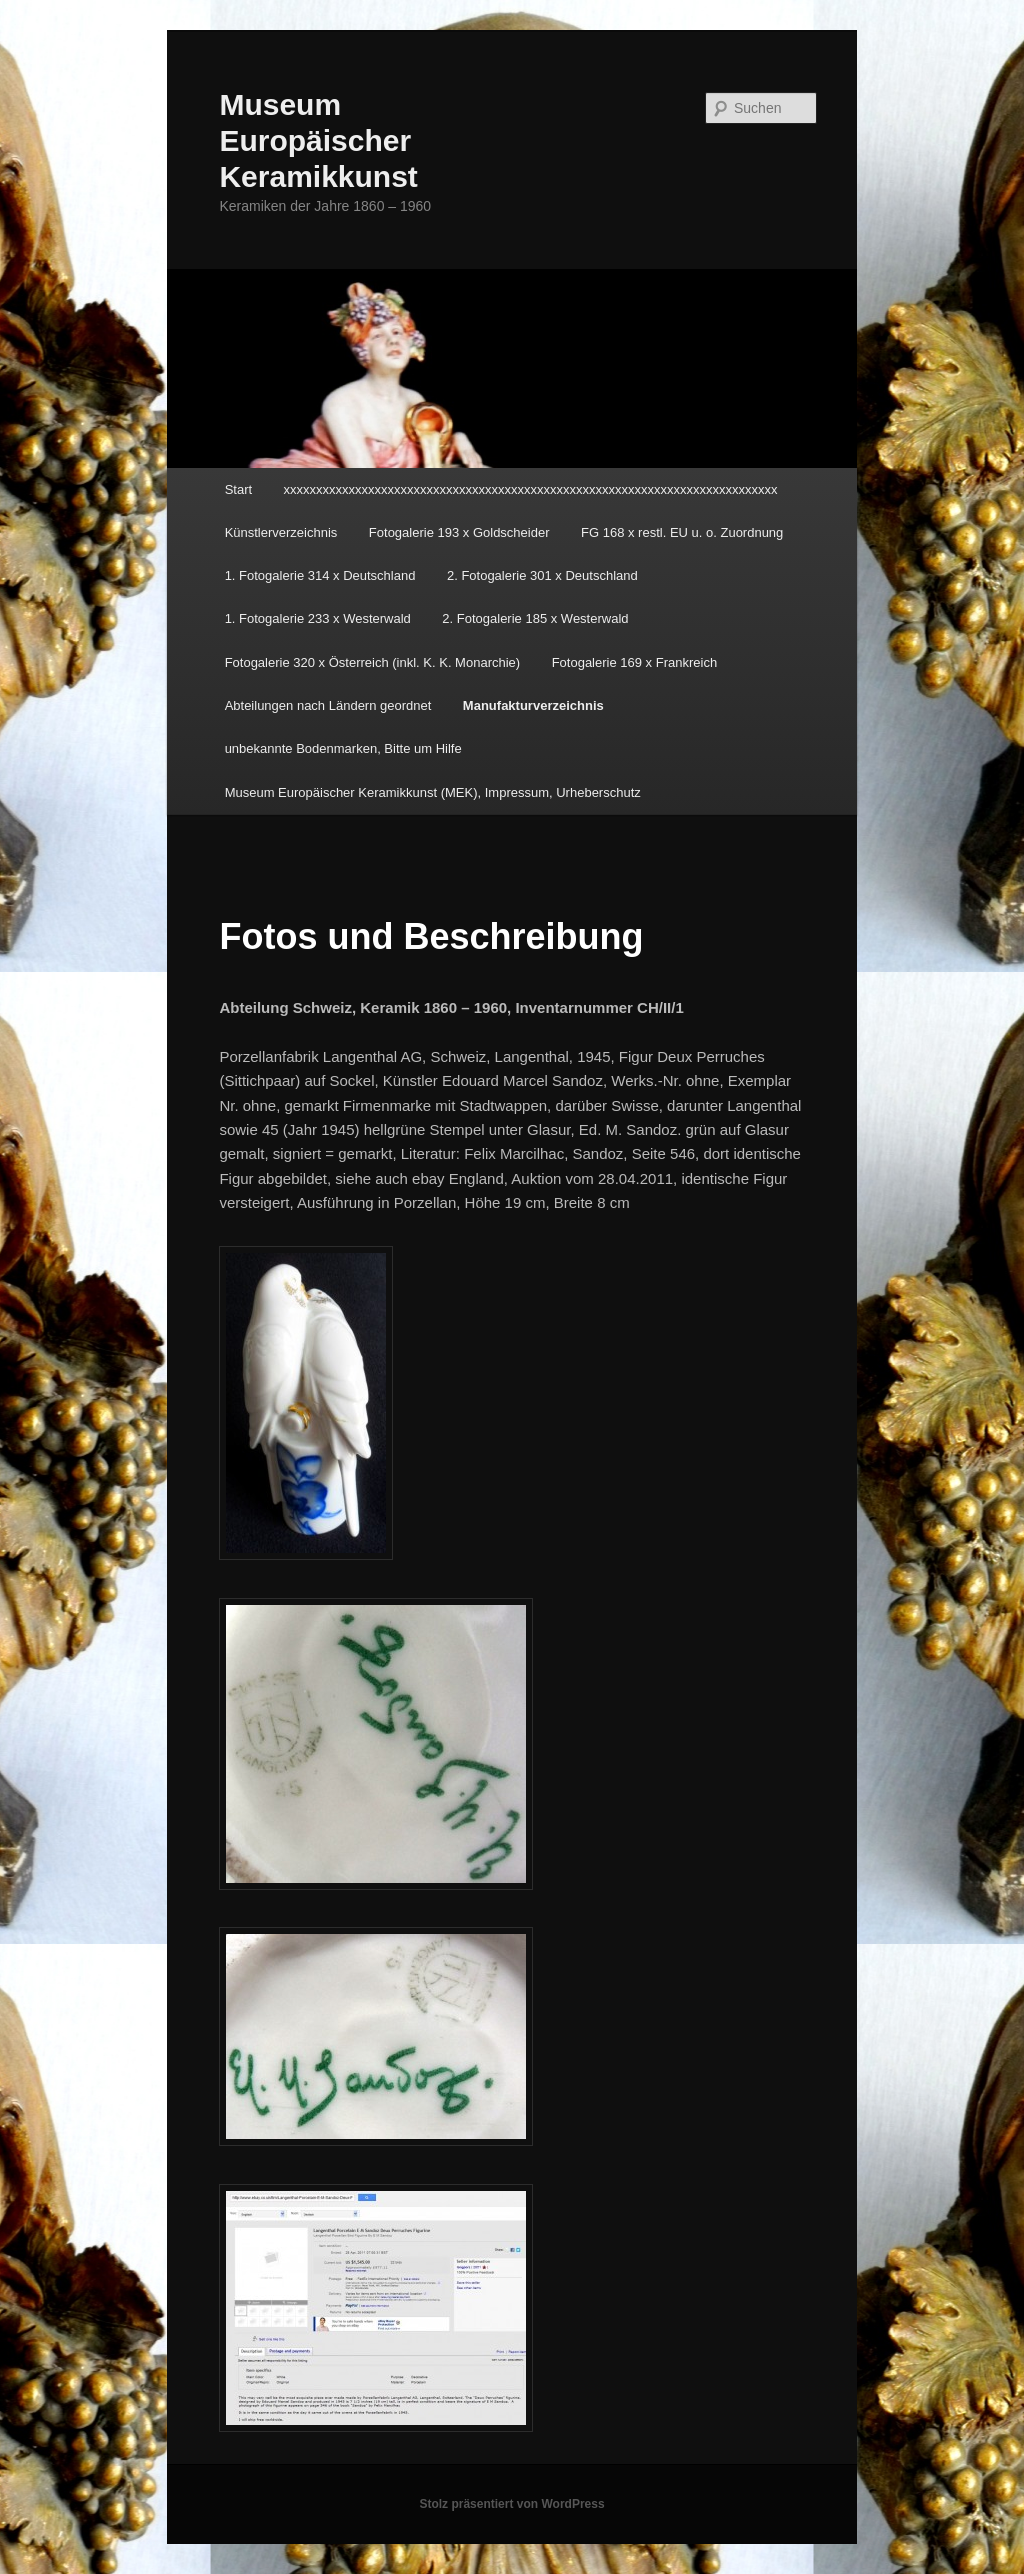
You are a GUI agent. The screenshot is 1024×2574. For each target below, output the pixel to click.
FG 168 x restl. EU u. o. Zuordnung (682, 532)
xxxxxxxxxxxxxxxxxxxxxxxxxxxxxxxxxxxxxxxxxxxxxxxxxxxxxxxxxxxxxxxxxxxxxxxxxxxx (531, 489)
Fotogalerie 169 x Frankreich (634, 662)
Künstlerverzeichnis (281, 532)
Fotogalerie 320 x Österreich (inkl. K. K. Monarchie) (373, 662)
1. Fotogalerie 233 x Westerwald (318, 618)
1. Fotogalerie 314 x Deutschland (320, 575)
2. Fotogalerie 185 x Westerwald (535, 618)
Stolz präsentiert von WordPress (511, 2504)
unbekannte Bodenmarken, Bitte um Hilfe (343, 748)
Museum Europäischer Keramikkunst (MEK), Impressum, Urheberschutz (433, 792)
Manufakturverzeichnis (533, 705)
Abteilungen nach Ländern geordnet (328, 705)
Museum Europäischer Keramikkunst (318, 140)
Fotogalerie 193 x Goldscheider (459, 532)
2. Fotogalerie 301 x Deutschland (542, 575)
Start (238, 489)
